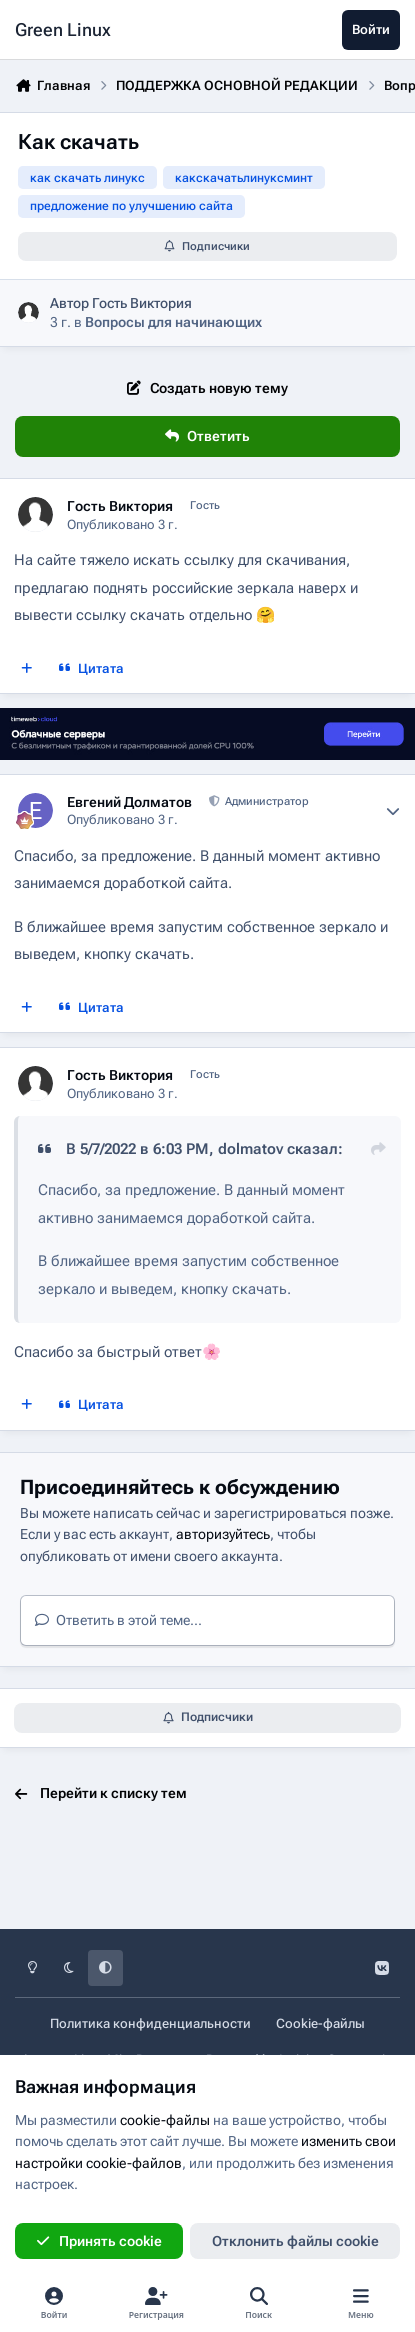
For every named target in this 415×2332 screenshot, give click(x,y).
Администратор (265, 801)
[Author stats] (393, 811)
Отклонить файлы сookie (295, 2241)
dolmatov (250, 1149)
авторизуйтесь (223, 1534)
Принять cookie (98, 2241)
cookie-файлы (165, 2120)
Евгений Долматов (129, 802)
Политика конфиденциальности (150, 2023)
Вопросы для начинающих (173, 322)
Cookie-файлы (320, 2023)
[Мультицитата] (27, 669)
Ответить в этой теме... (118, 1620)
